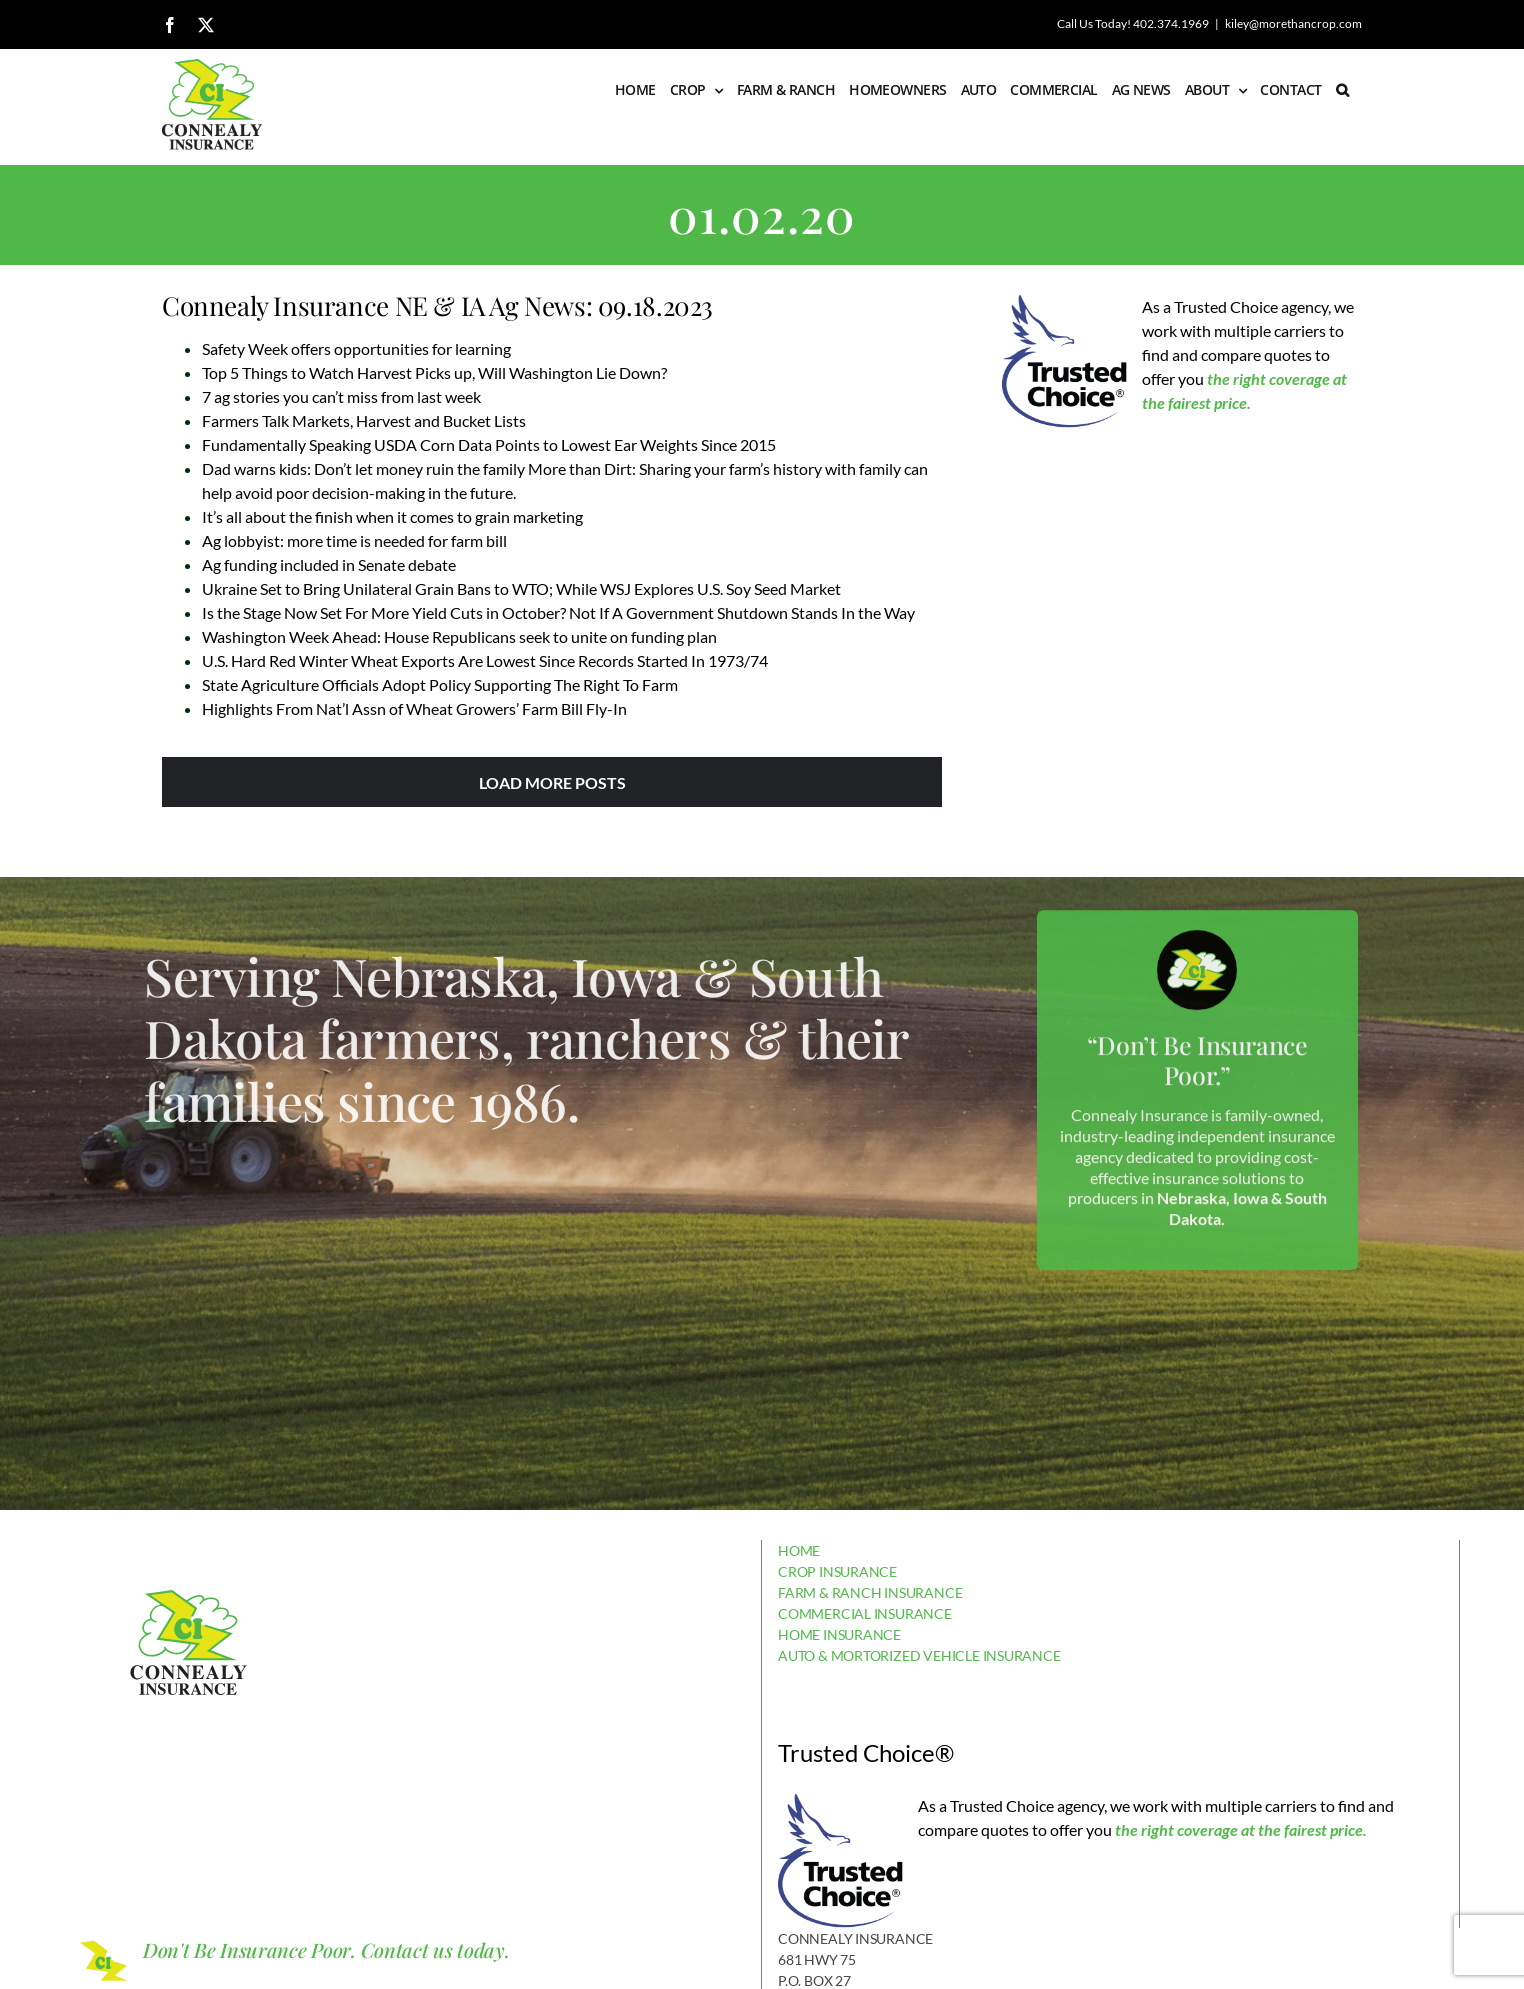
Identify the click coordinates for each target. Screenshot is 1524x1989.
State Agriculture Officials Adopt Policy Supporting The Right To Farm (440, 684)
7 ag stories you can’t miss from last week (341, 396)
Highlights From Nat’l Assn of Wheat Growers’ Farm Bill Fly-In (414, 708)
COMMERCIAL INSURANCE (865, 1613)
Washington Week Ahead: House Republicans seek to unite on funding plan (459, 636)
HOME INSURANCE (839, 1634)
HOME (799, 1550)
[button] (1342, 90)
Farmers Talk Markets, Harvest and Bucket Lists (364, 420)
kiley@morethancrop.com (1293, 23)
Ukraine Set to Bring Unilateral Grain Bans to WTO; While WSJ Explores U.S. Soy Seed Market (521, 588)
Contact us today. (435, 1949)
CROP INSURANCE (837, 1571)
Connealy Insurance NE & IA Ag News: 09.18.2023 (437, 305)
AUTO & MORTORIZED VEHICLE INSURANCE (919, 1655)
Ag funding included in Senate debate (329, 564)
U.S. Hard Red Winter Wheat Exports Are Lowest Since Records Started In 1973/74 (485, 660)
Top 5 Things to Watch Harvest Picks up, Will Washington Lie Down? (434, 372)
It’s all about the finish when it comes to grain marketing (392, 516)
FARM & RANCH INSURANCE (870, 1592)
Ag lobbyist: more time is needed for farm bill (354, 540)
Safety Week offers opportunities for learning (356, 348)
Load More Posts (552, 782)
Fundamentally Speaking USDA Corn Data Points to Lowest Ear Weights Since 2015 (489, 444)
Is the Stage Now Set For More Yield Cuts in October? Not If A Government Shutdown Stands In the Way (558, 612)
